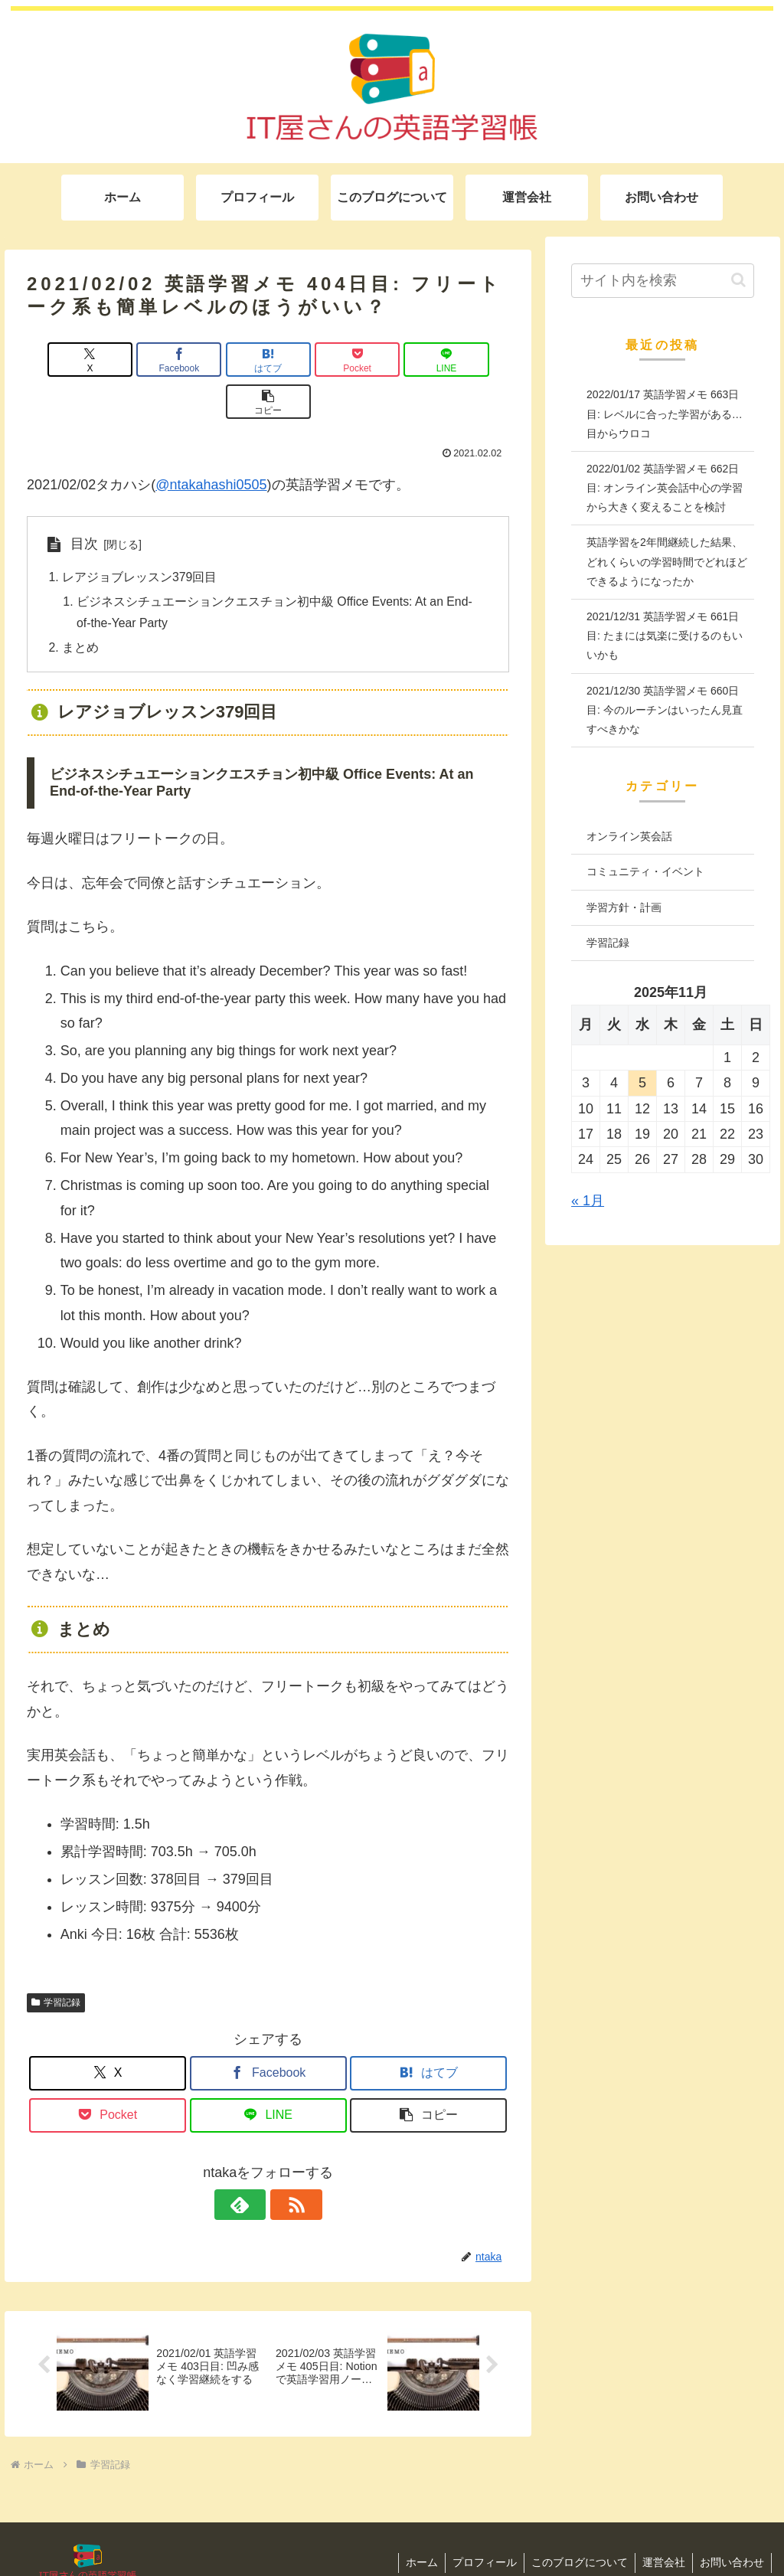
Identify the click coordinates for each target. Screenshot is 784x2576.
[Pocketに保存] (309, 359)
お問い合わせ (731, 2524)
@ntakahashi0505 (210, 442)
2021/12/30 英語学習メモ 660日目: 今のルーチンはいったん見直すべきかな (664, 710)
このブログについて (576, 2524)
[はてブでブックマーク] (227, 359)
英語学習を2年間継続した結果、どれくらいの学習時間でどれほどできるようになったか (666, 561)
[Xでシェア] (65, 359)
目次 (84, 501)
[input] (662, 280)
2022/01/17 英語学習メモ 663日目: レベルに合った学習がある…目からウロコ (664, 413)
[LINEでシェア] (390, 359)
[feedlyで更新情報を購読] (250, 2164)
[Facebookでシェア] (146, 359)
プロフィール (479, 2524)
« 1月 (587, 1200)
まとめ (80, 607)
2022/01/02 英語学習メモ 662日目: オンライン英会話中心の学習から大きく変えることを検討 (664, 488)
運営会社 (661, 2524)
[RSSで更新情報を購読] (285, 2164)
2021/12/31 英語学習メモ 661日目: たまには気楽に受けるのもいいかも (664, 635)
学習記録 (55, 1962)
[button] (470, 359)
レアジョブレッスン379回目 (139, 536)
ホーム (415, 2524)
